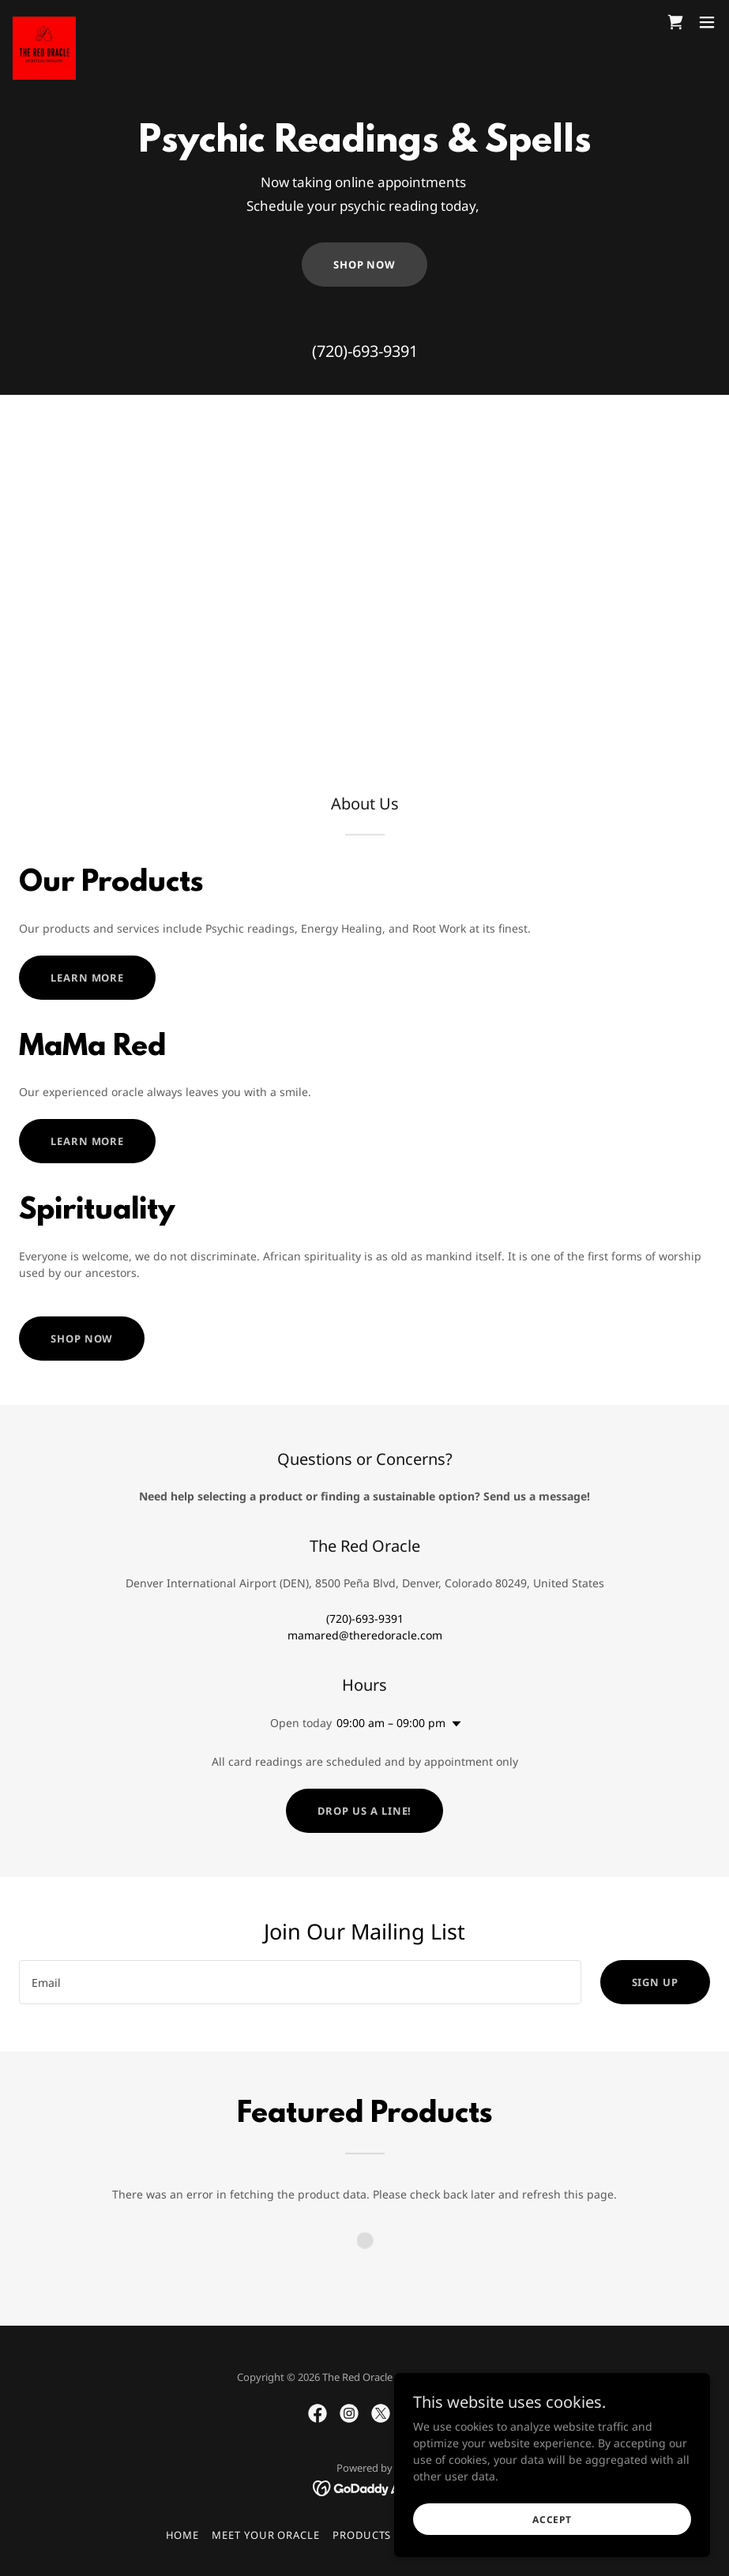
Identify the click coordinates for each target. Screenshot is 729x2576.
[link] (44, 22)
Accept (552, 2519)
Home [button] (183, 2535)
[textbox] (300, 1982)
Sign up (655, 1982)
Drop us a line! (365, 1811)
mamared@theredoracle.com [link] (364, 1635)
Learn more (87, 978)
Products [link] (362, 2535)
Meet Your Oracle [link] (266, 2535)
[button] (707, 22)
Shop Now (364, 264)
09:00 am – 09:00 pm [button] (390, 1722)
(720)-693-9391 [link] (365, 351)
